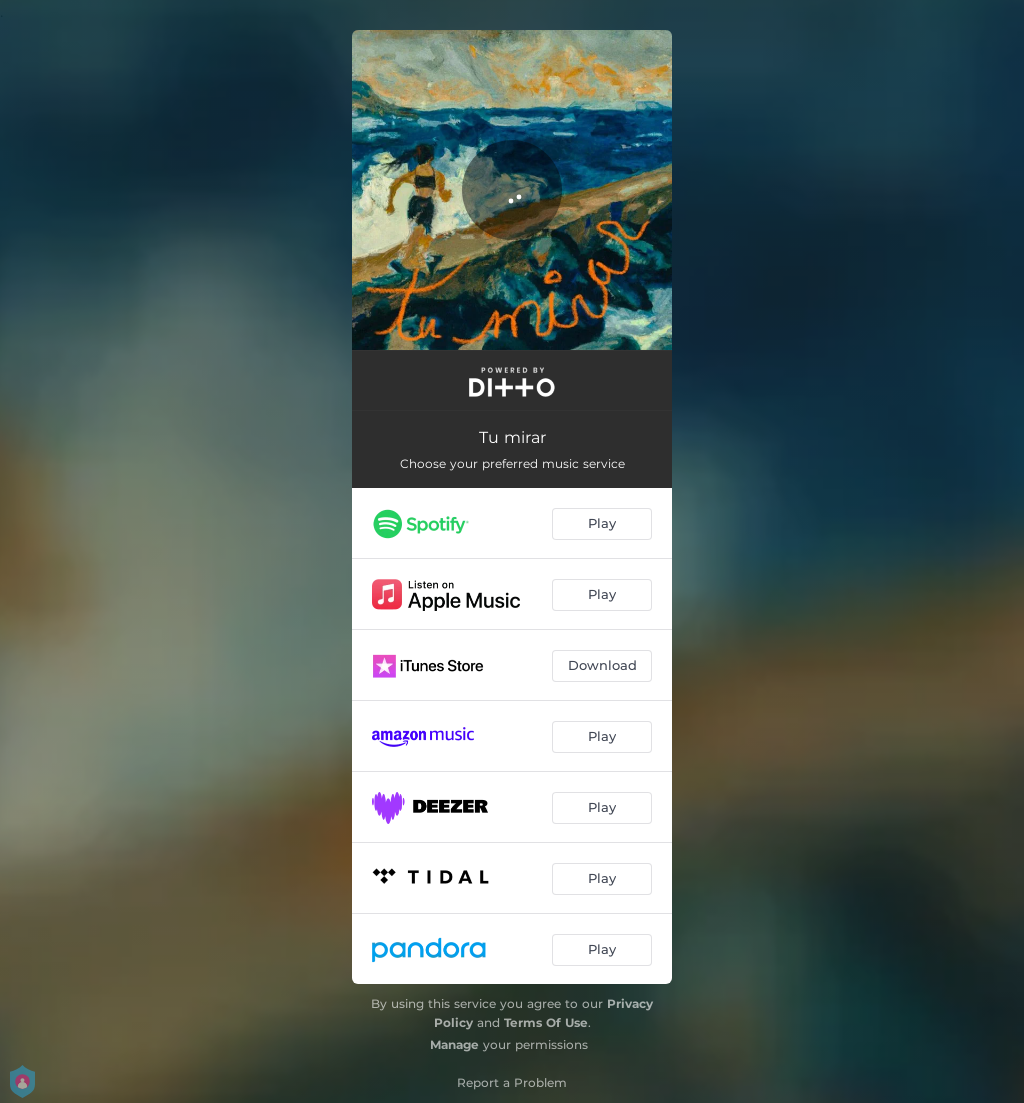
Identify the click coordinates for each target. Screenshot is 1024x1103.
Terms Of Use (546, 1022)
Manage (454, 1044)
